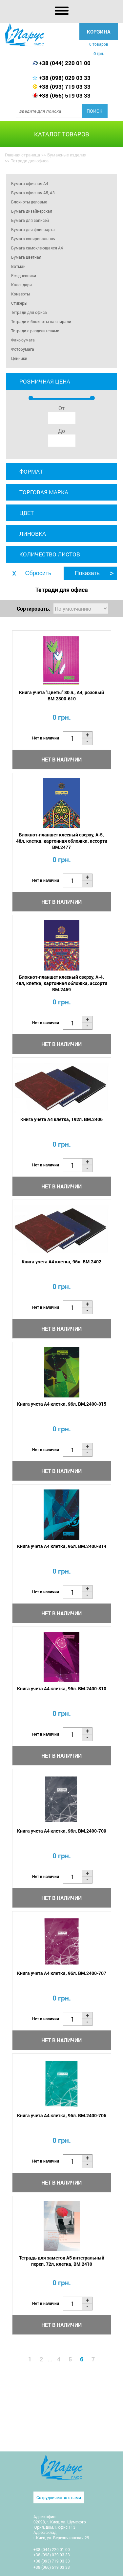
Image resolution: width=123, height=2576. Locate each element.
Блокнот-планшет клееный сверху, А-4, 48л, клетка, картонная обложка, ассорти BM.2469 (61, 983)
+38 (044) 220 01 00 (65, 63)
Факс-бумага (23, 339)
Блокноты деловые (29, 201)
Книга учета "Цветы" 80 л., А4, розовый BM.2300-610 (61, 695)
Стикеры (19, 303)
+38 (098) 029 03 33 (65, 78)
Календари (21, 284)
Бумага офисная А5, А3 (33, 192)
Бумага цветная (26, 257)
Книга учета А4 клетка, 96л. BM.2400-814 (61, 1546)
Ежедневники (23, 275)
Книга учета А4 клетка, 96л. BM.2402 (61, 1261)
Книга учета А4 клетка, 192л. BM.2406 (61, 1119)
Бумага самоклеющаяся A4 (37, 247)
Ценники (19, 358)
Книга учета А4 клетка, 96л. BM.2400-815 (61, 1404)
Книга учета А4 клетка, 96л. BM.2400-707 (61, 1973)
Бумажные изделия (66, 155)
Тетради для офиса (29, 312)
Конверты (20, 293)
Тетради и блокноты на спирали (41, 321)
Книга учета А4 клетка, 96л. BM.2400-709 (61, 1831)
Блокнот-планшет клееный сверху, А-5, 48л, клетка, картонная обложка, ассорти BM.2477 (61, 840)
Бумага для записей (30, 220)
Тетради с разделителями (35, 330)
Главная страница (22, 155)
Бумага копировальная (33, 238)
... (50, 2359)
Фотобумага (22, 349)
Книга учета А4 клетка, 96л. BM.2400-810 (61, 1688)
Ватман (18, 266)
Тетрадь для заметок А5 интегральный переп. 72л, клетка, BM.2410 (61, 2261)
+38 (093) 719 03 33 (65, 86)
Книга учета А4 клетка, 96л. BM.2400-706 (61, 2115)
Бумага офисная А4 (29, 183)
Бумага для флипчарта (33, 229)
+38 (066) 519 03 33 (65, 95)
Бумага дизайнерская (31, 211)
